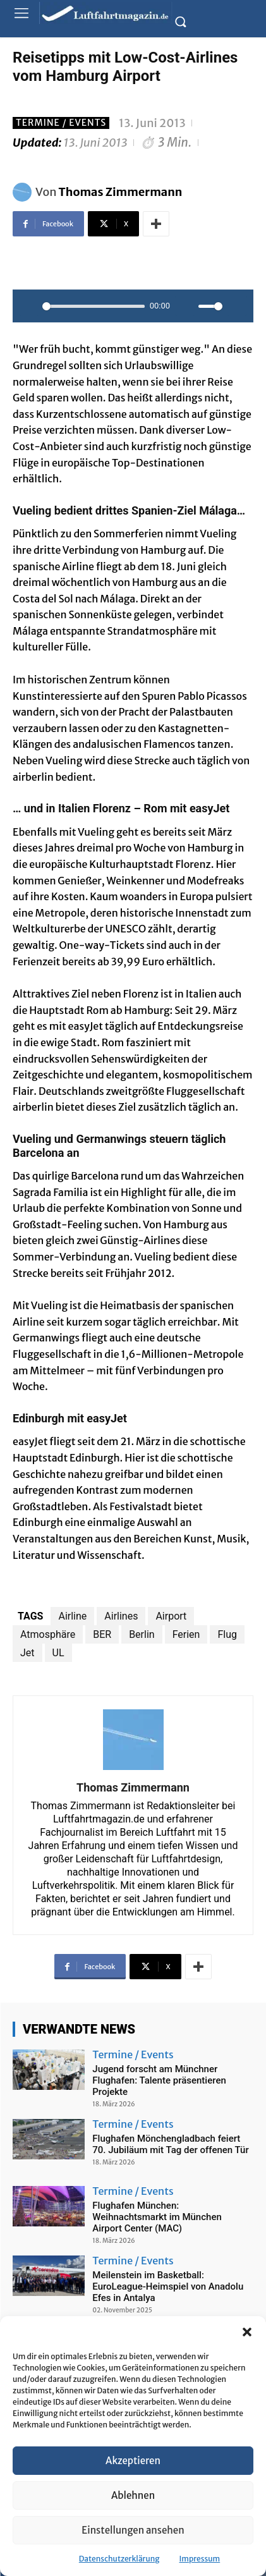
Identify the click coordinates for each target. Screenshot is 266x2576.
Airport (170, 1616)
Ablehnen (133, 2495)
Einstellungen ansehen (133, 2530)
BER (102, 1634)
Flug (227, 1634)
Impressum (200, 2558)
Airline (72, 1616)
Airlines (121, 1616)
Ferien (186, 1634)
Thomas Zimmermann (121, 192)
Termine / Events (61, 123)
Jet (27, 1653)
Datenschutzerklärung (119, 2558)
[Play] (29, 306)
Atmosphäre (47, 1634)
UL (58, 1653)
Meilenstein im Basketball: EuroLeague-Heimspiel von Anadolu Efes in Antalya (167, 2286)
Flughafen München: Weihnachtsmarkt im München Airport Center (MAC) (156, 2217)
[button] (247, 2332)
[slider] (93, 306)
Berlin (142, 1634)
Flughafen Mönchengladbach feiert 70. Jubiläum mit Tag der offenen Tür (170, 2144)
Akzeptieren (133, 2461)
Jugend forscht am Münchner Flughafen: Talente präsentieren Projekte (159, 2080)
